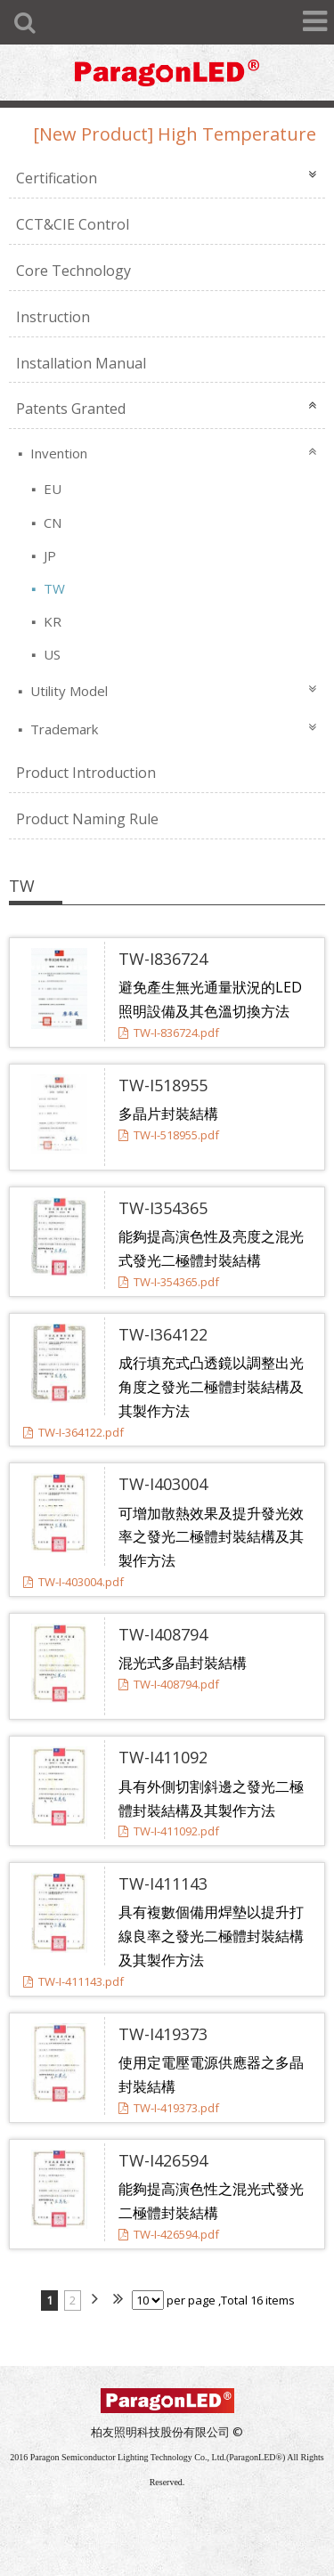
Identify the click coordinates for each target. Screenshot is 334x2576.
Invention (57, 453)
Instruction (53, 317)
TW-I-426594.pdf (168, 2234)
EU (50, 489)
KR (50, 621)
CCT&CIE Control (72, 224)
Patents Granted (71, 408)
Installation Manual (81, 363)
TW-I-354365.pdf (168, 1282)
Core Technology (73, 270)
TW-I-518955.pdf (168, 1135)
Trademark (62, 729)
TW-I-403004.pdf (73, 1582)
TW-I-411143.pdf (73, 1981)
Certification (56, 178)
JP (48, 555)
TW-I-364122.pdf (73, 1432)
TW (52, 588)
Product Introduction (86, 772)
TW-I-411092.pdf (168, 1831)
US (50, 654)
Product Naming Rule (87, 819)
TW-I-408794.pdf (168, 1684)
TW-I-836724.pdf (168, 1033)
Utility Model (67, 691)
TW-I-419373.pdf (168, 2108)
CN (50, 522)
